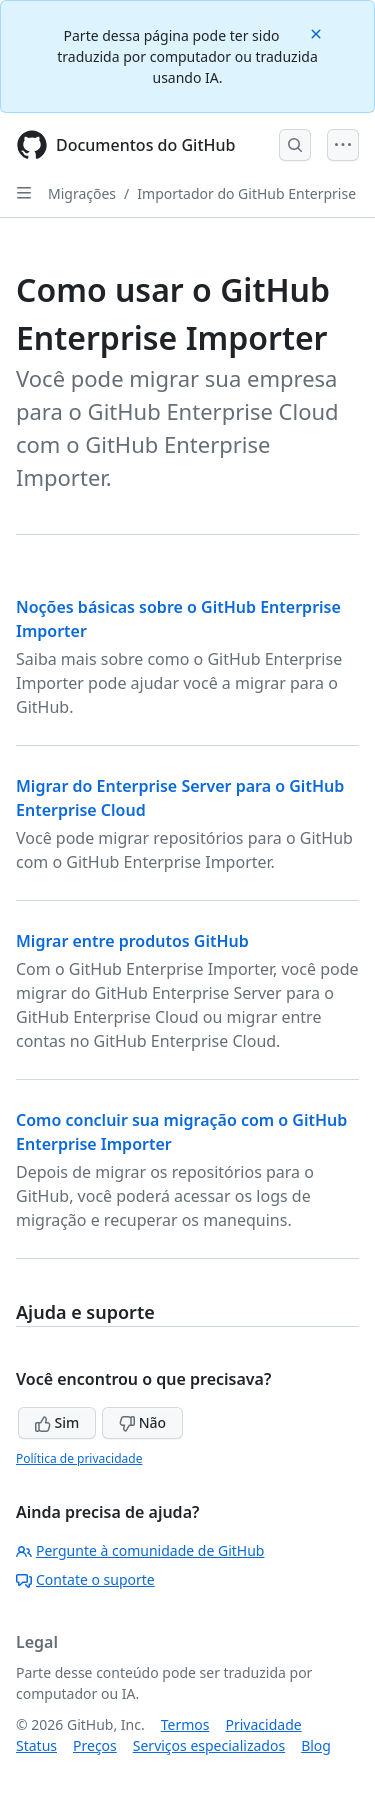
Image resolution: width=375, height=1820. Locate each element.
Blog (316, 1745)
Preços (95, 1745)
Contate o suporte (85, 1579)
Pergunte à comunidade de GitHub (140, 1550)
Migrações (82, 193)
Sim (57, 1422)
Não (142, 1422)
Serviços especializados (209, 1745)
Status (36, 1745)
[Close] (318, 32)
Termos (185, 1724)
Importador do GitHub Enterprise (246, 193)
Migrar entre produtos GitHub (132, 941)
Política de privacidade (79, 1458)
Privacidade (264, 1724)
